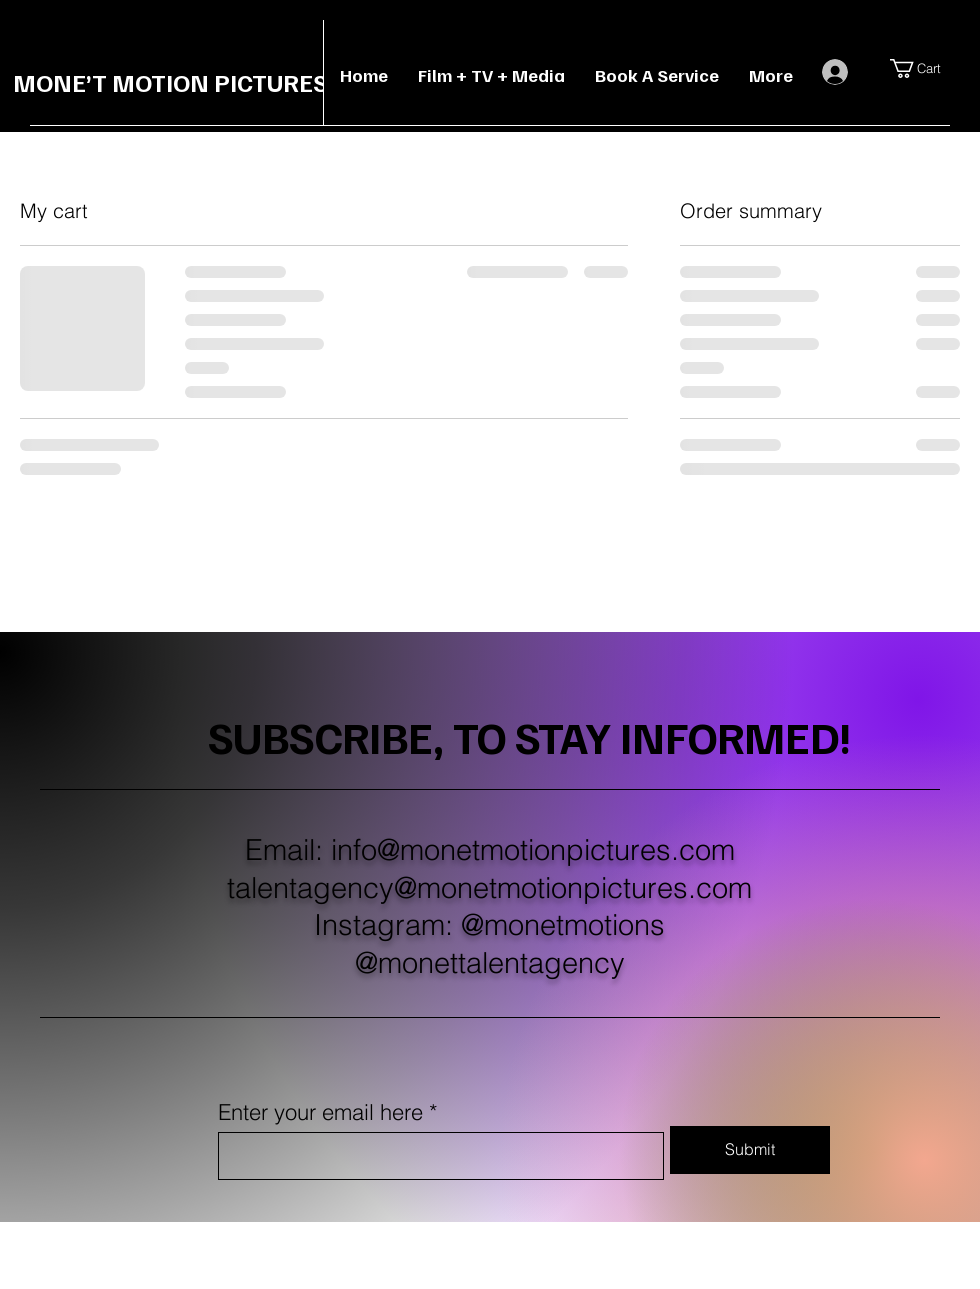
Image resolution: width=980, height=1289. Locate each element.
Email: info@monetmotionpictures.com (490, 849)
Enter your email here (320, 1112)
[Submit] (750, 1150)
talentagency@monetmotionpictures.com (489, 887)
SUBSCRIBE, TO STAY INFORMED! (530, 736)
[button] (927, 68)
